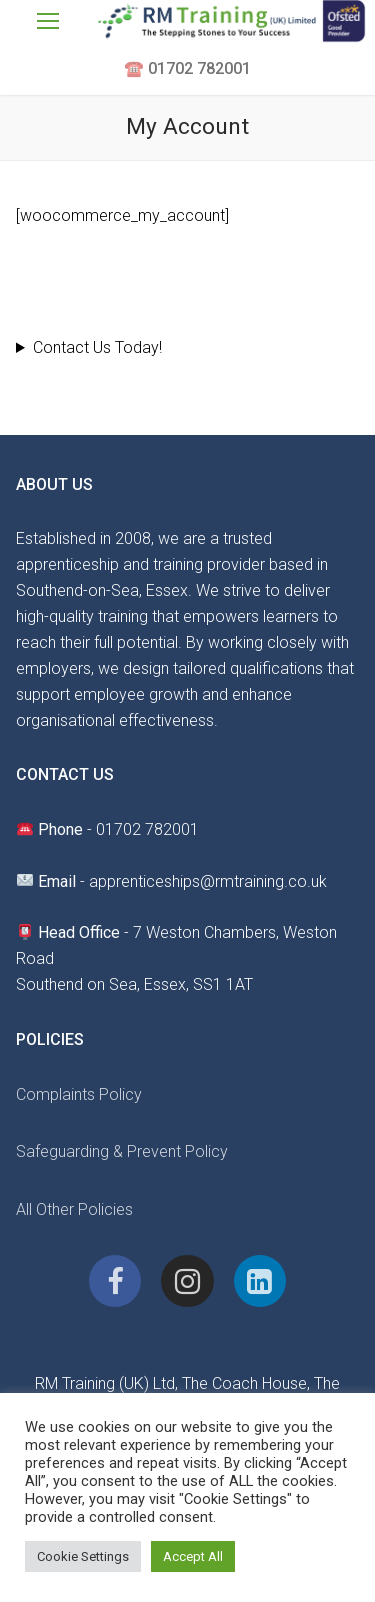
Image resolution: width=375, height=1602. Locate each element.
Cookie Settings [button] (83, 1556)
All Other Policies (74, 1209)
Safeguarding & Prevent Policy (122, 1151)
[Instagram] (187, 1281)
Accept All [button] (193, 1556)
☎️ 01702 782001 (187, 68)
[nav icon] (48, 21)
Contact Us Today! (97, 347)
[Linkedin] (260, 1281)
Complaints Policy (79, 1094)
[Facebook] (115, 1281)
